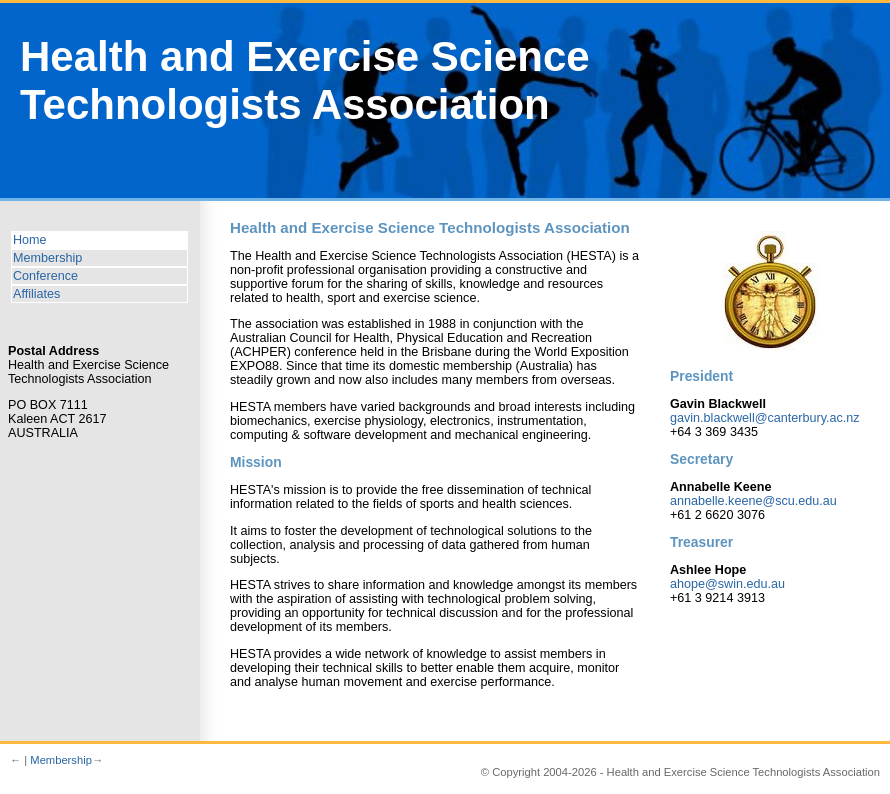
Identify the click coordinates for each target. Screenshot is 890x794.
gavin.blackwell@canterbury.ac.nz (765, 418)
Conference (45, 276)
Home (30, 240)
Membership (47, 258)
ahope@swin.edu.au (727, 584)
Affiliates (36, 294)
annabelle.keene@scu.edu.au (753, 501)
